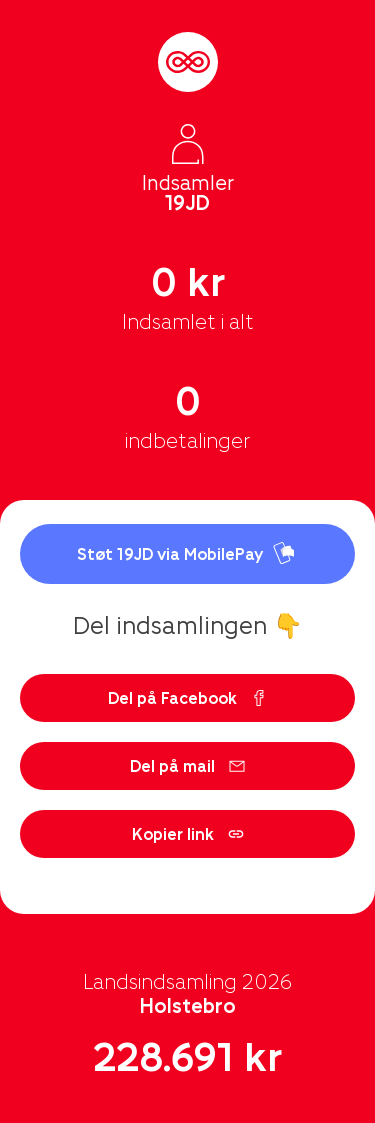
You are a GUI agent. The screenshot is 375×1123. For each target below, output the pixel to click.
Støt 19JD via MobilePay (187, 554)
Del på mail (187, 765)
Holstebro (188, 1005)
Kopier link (188, 833)
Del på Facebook (187, 697)
